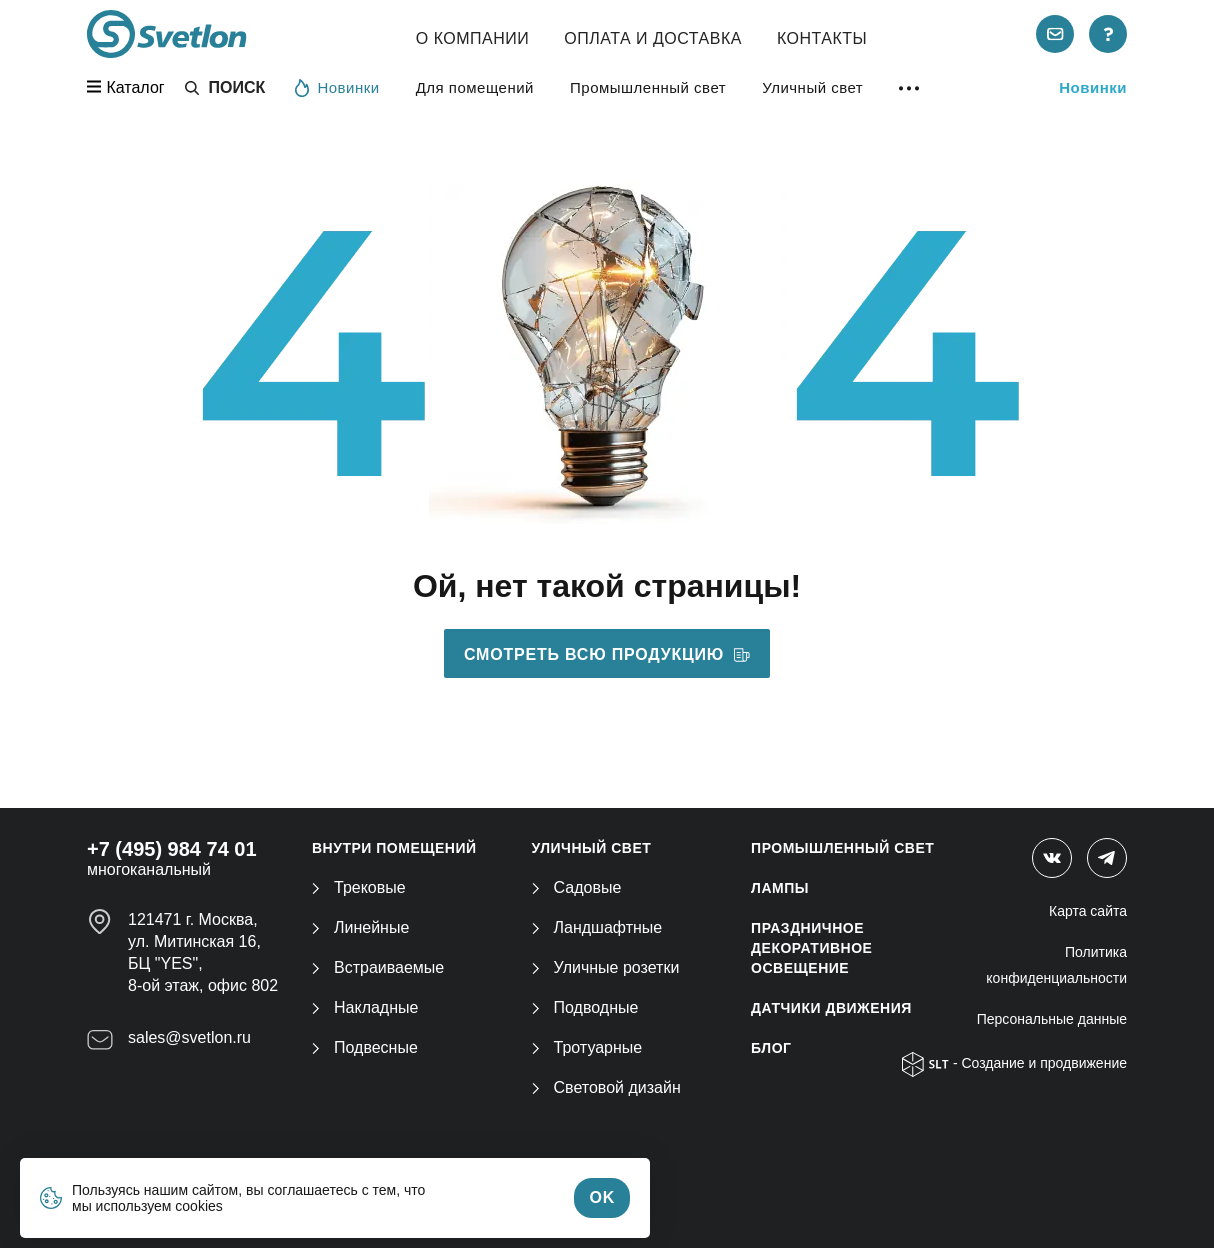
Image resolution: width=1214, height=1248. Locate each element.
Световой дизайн (606, 1087)
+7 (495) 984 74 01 (172, 849)
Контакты (822, 38)
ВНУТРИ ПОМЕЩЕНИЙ (394, 848)
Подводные (585, 1007)
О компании (473, 38)
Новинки (337, 87)
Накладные (365, 1007)
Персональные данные (1052, 1019)
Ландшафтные (597, 927)
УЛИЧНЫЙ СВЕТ (592, 848)
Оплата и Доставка (653, 38)
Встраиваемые (378, 967)
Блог (771, 1048)
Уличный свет (812, 87)
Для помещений (475, 87)
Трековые (359, 887)
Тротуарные (587, 1047)
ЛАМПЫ (780, 888)
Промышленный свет (648, 87)
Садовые (577, 887)
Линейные (360, 927)
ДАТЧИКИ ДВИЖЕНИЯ (831, 1008)
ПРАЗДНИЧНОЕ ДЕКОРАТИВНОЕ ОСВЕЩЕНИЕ (811, 948)
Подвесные (365, 1047)
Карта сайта (1088, 911)
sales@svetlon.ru (189, 1037)
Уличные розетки (606, 967)
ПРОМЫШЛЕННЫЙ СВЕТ (842, 848)
